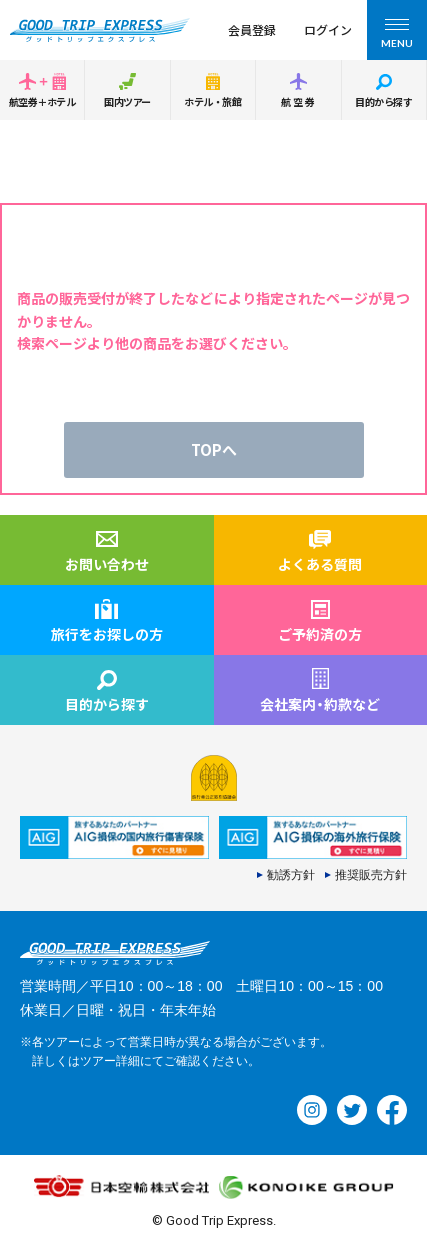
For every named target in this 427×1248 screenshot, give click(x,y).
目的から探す (383, 101)
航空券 (299, 101)
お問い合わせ (107, 564)
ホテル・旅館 (212, 101)
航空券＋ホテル (42, 101)
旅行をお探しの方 (107, 634)
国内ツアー (127, 101)
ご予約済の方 (320, 634)
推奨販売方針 (371, 875)
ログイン (328, 29)
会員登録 (252, 29)
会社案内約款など (320, 704)
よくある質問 (320, 564)
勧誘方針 (291, 875)
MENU (397, 36)
